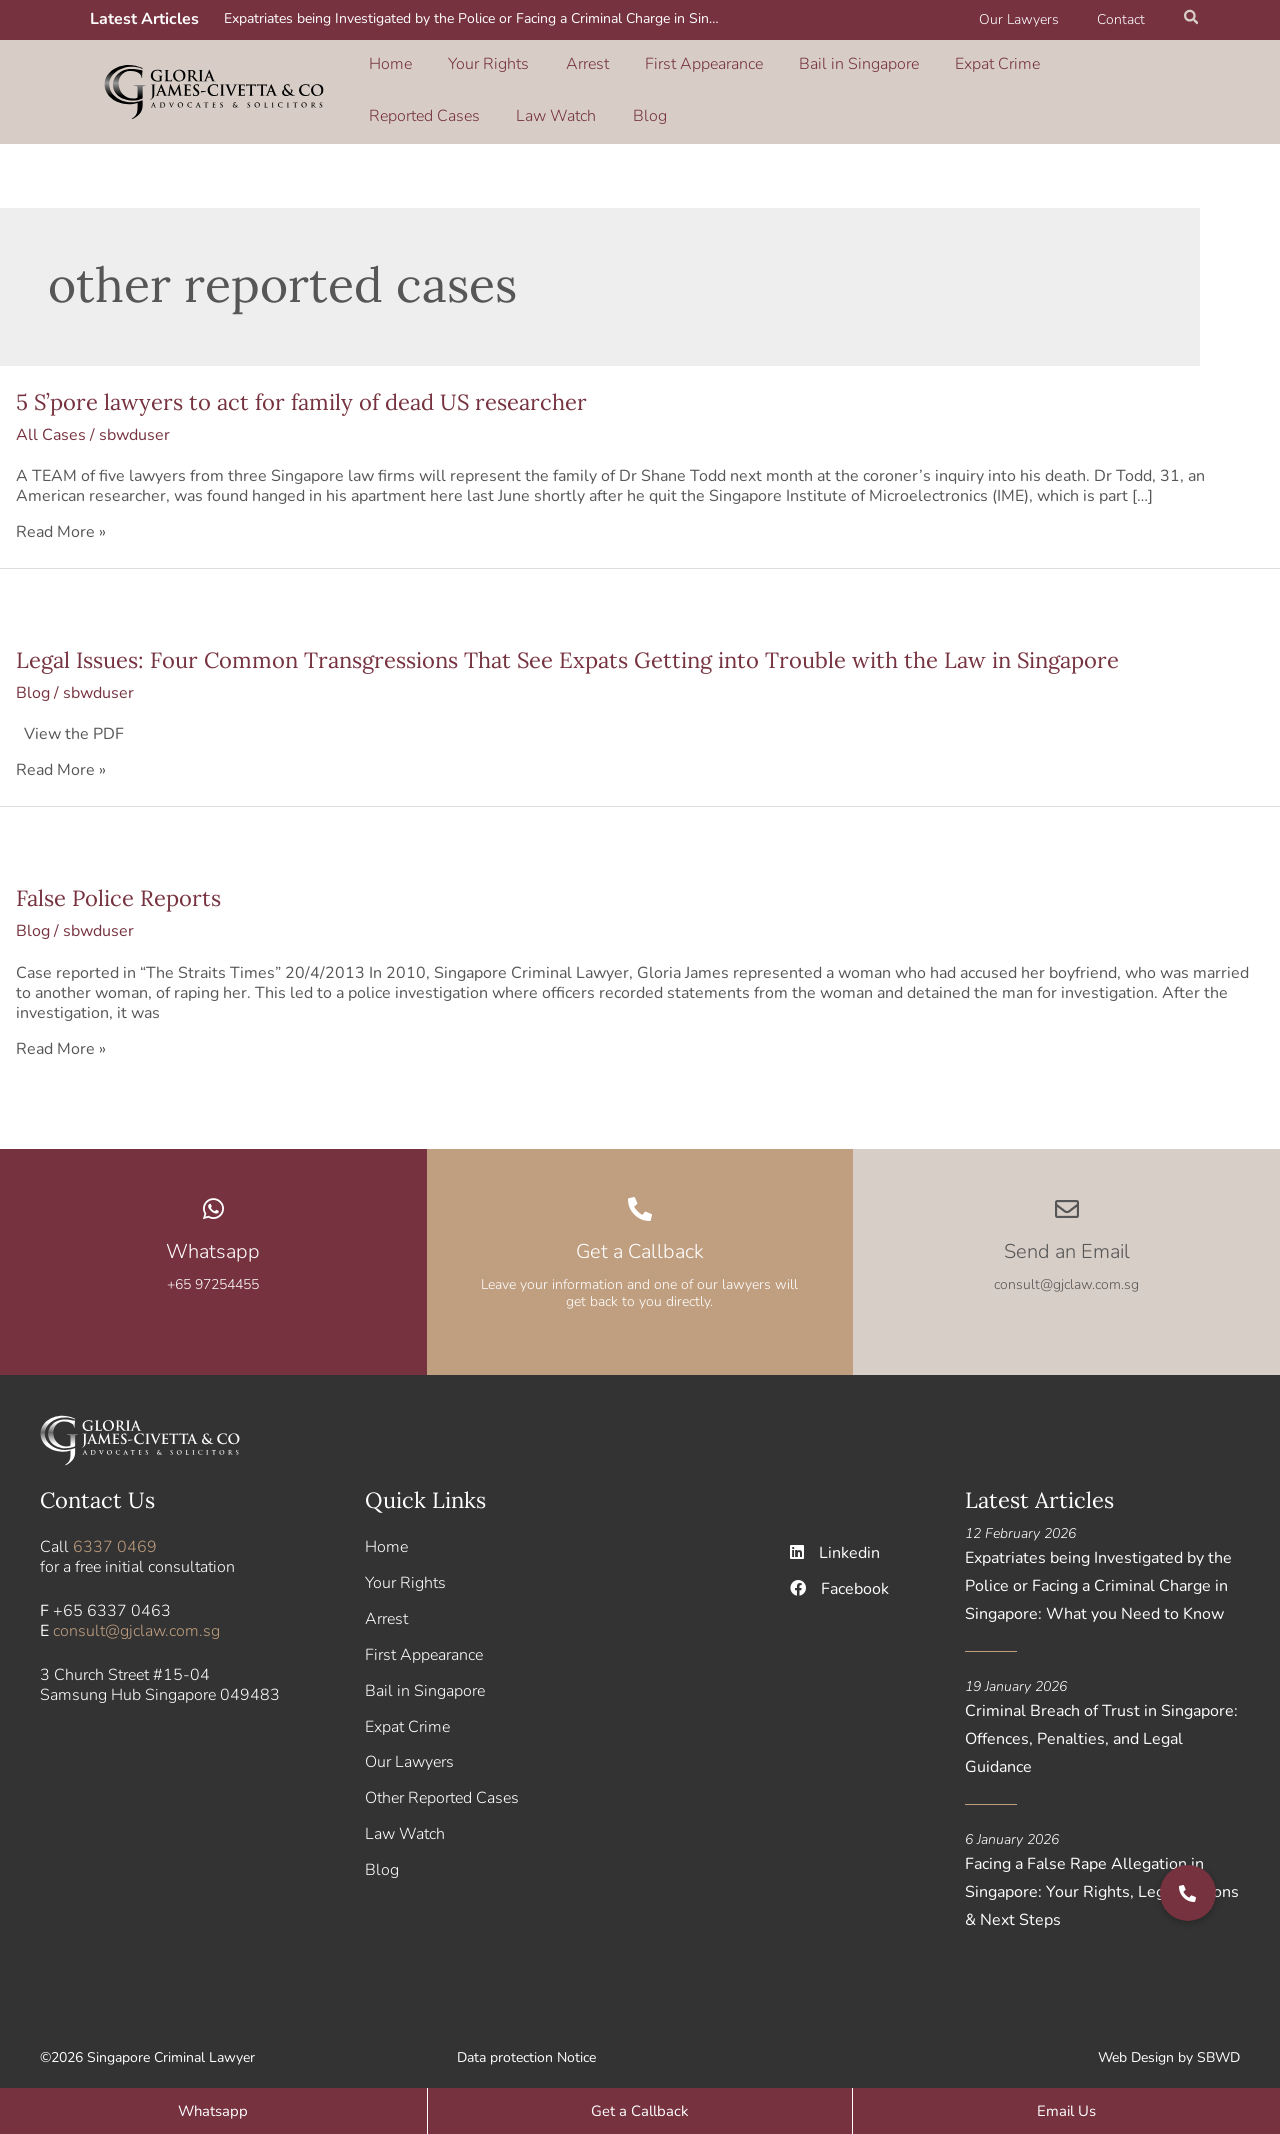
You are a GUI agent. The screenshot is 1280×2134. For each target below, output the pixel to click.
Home (387, 69)
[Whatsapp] (213, 1195)
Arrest (545, 69)
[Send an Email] (1067, 1195)
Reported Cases (1013, 69)
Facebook (840, 1575)
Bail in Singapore (779, 69)
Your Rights (466, 69)
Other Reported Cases (442, 1785)
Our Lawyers (1034, 19)
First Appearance (643, 69)
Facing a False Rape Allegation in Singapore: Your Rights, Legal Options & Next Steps (1102, 1878)
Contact (1126, 19)
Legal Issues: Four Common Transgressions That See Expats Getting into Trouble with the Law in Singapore (567, 646)
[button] (1192, 20)
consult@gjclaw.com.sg (136, 1617)
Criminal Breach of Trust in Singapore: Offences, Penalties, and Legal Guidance (1101, 1725)
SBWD (1218, 2043)
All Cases (51, 421)
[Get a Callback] (640, 1195)
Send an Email (1067, 1237)
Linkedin (835, 1539)
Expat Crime (898, 69)
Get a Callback (640, 1237)
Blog (383, 97)
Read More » (61, 518)
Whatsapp (213, 1237)
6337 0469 (115, 1533)
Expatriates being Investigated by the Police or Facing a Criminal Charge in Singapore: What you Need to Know (477, 18)
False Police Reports (118, 885)
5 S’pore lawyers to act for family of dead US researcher (301, 388)
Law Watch (1126, 69)
